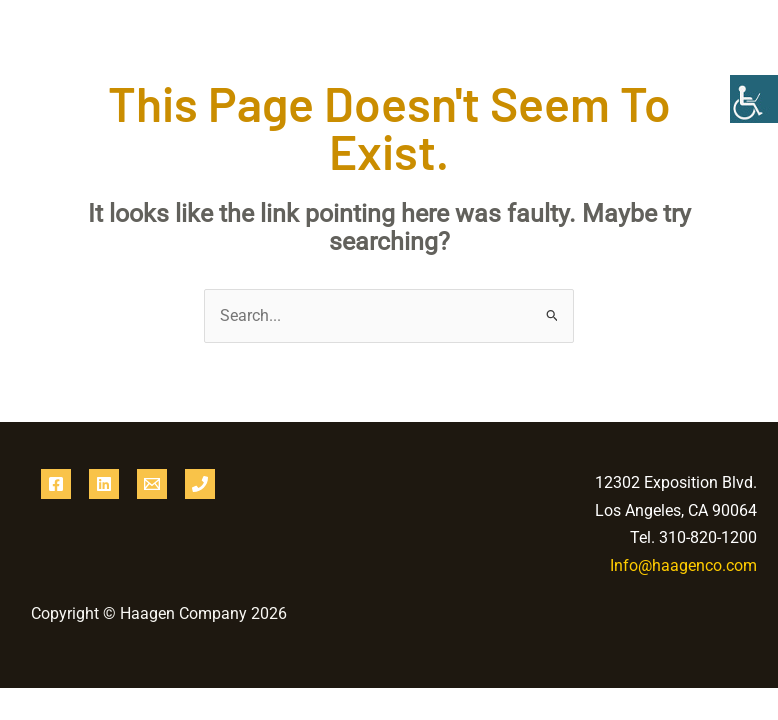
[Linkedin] (104, 484)
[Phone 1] (200, 484)
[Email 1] (152, 484)
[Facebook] (56, 484)
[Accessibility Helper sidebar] (754, 99)
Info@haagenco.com (683, 565)
